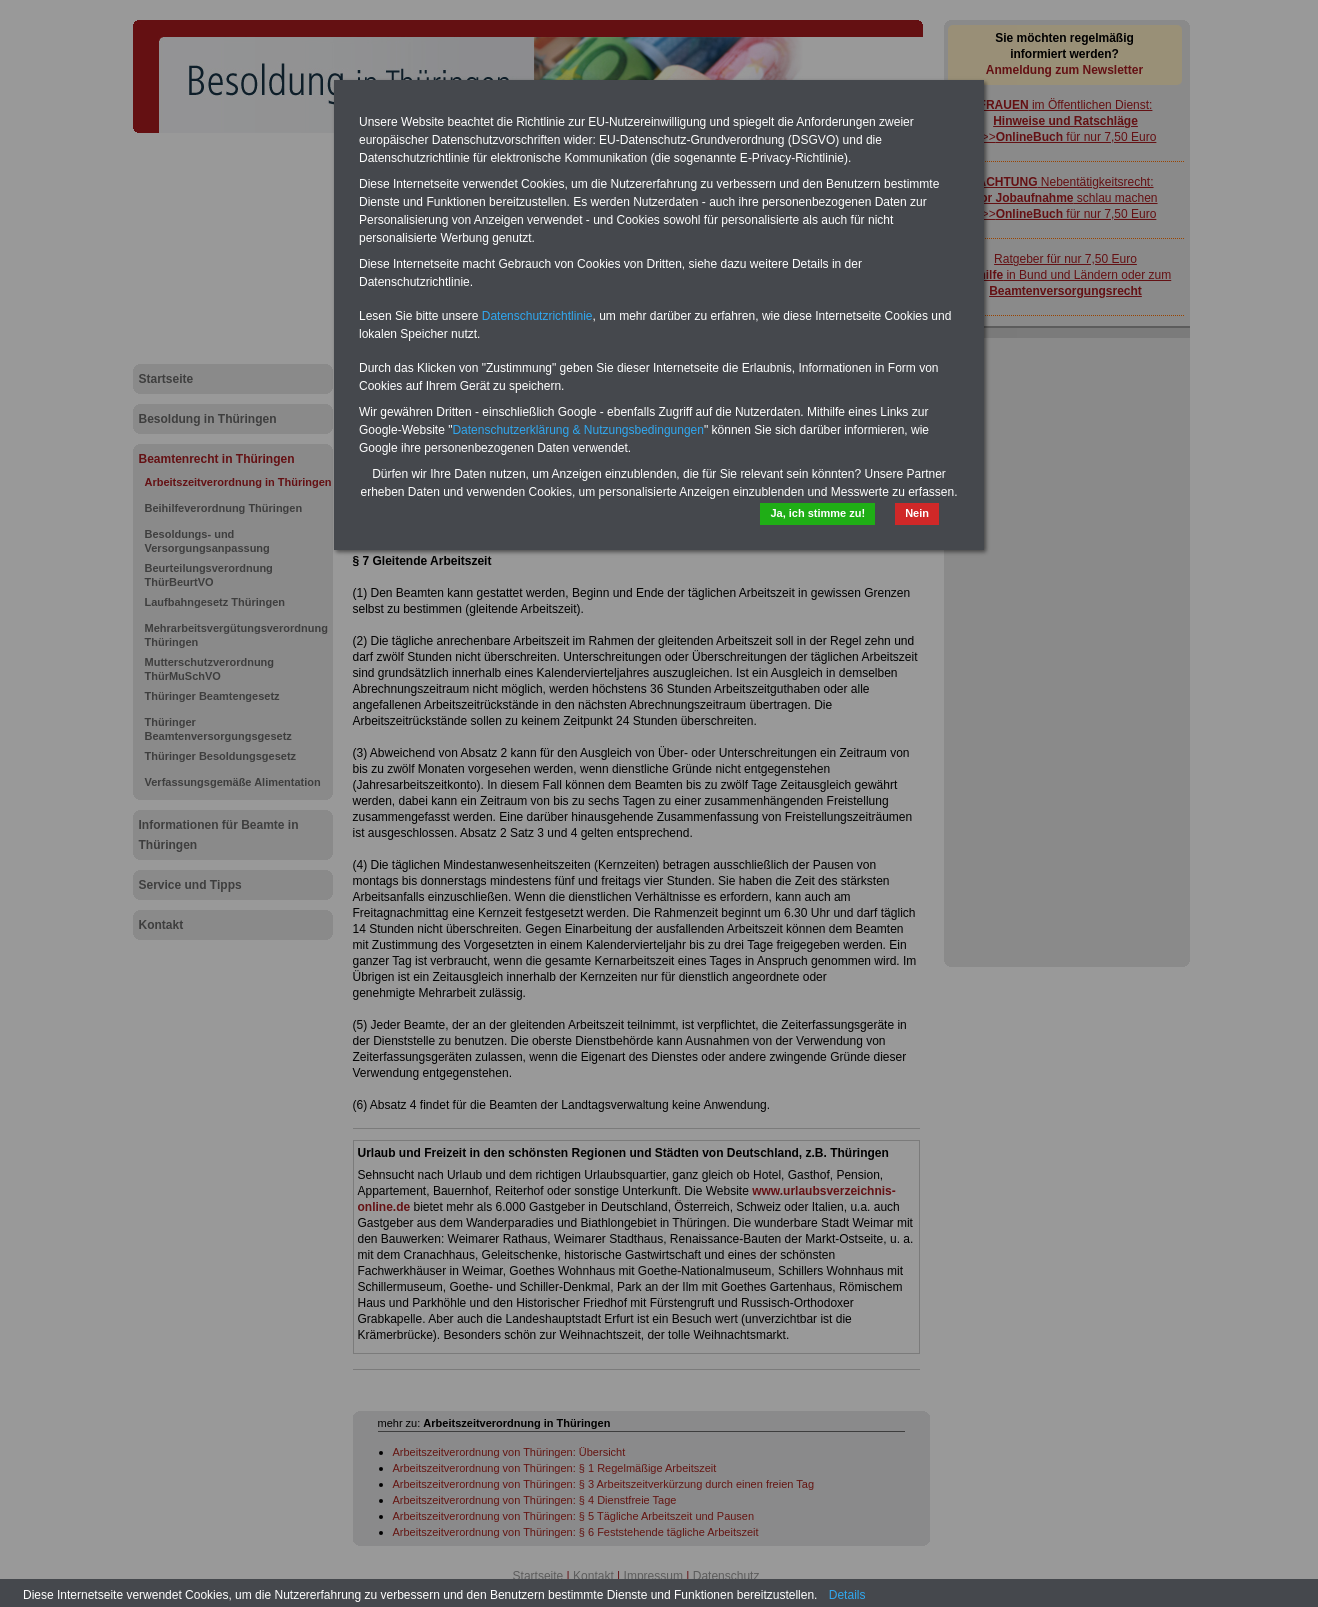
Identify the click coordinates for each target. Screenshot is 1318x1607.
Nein (917, 513)
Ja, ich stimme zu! (817, 513)
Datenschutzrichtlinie (537, 316)
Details (847, 1595)
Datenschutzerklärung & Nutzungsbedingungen (578, 430)
